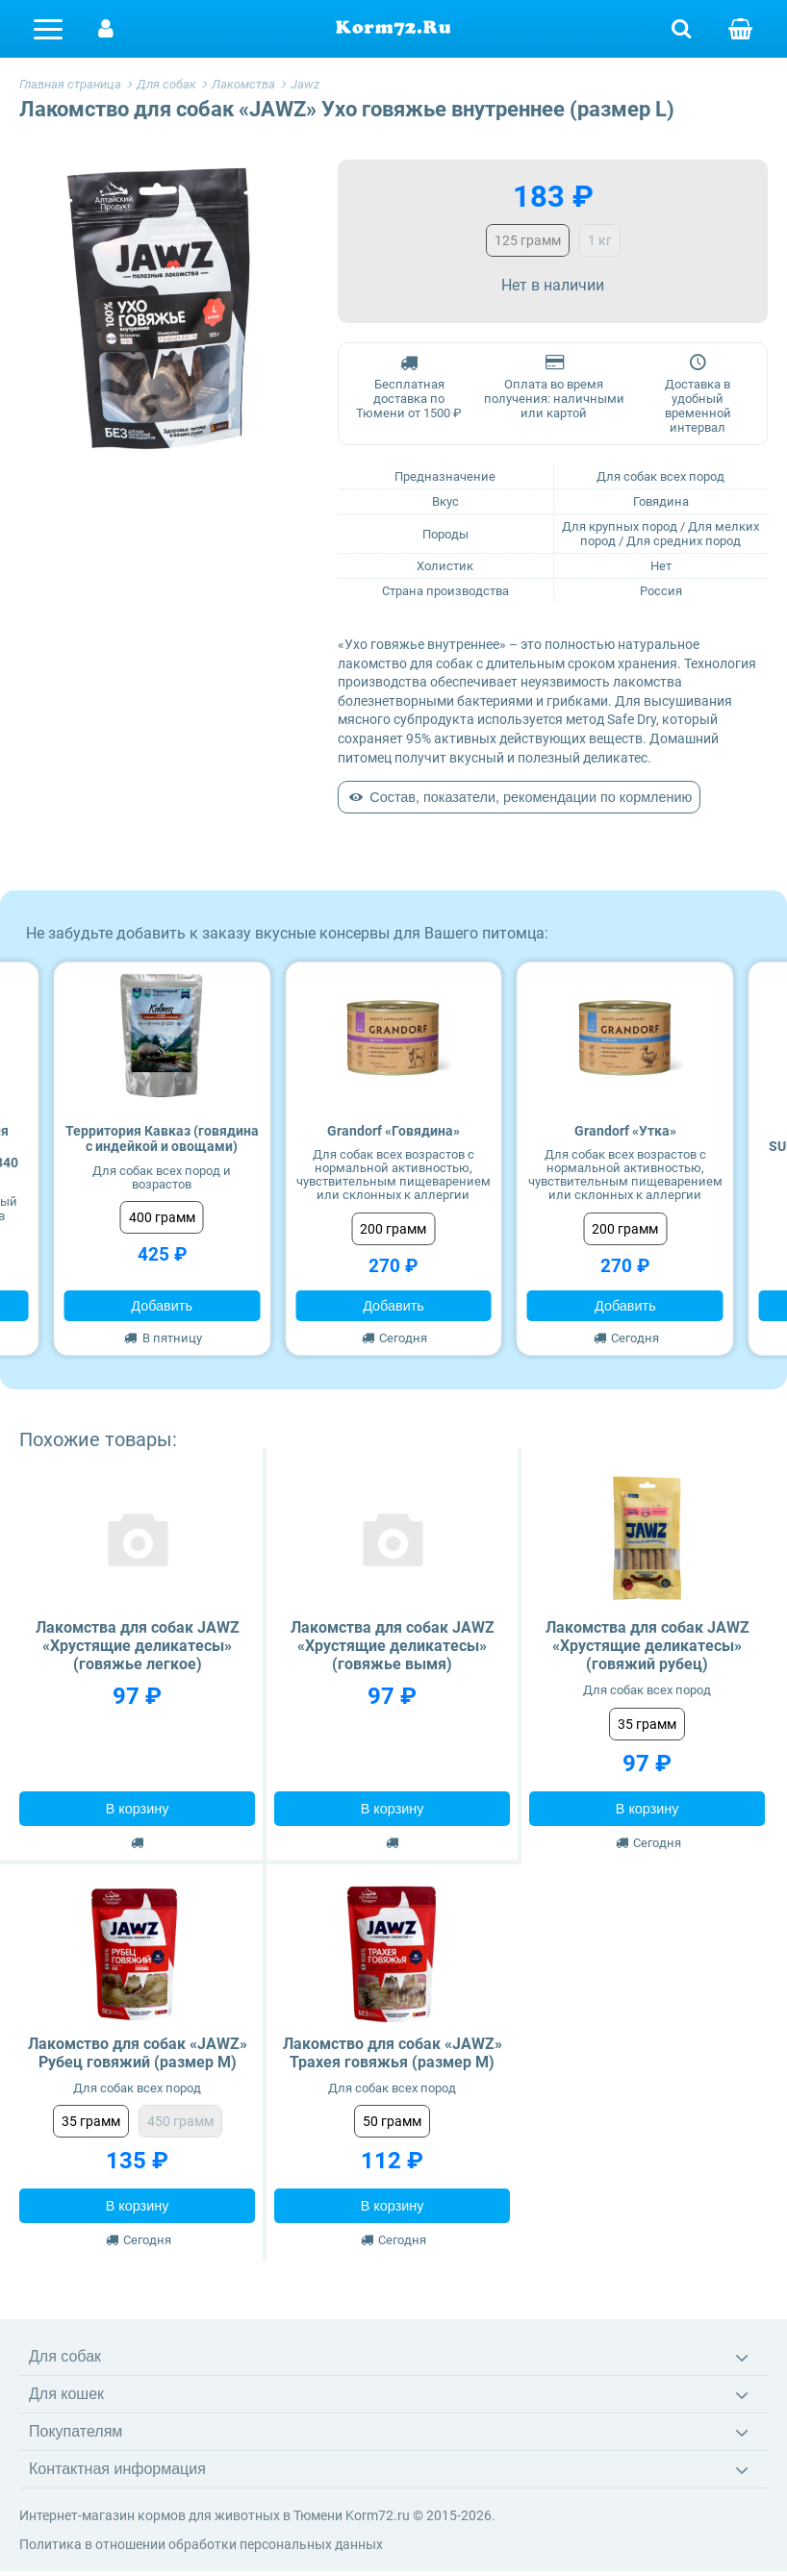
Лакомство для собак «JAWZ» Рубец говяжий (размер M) (137, 2053)
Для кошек (66, 2394)
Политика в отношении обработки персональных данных (201, 2544)
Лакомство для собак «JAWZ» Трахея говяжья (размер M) (392, 2053)
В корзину (137, 1808)
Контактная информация (117, 2469)
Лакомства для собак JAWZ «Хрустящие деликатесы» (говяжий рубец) (647, 1645)
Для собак (65, 2356)
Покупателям (75, 2431)
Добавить (161, 1305)
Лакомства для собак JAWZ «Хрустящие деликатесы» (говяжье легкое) (138, 1645)
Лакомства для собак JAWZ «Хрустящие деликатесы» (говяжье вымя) (393, 1645)
